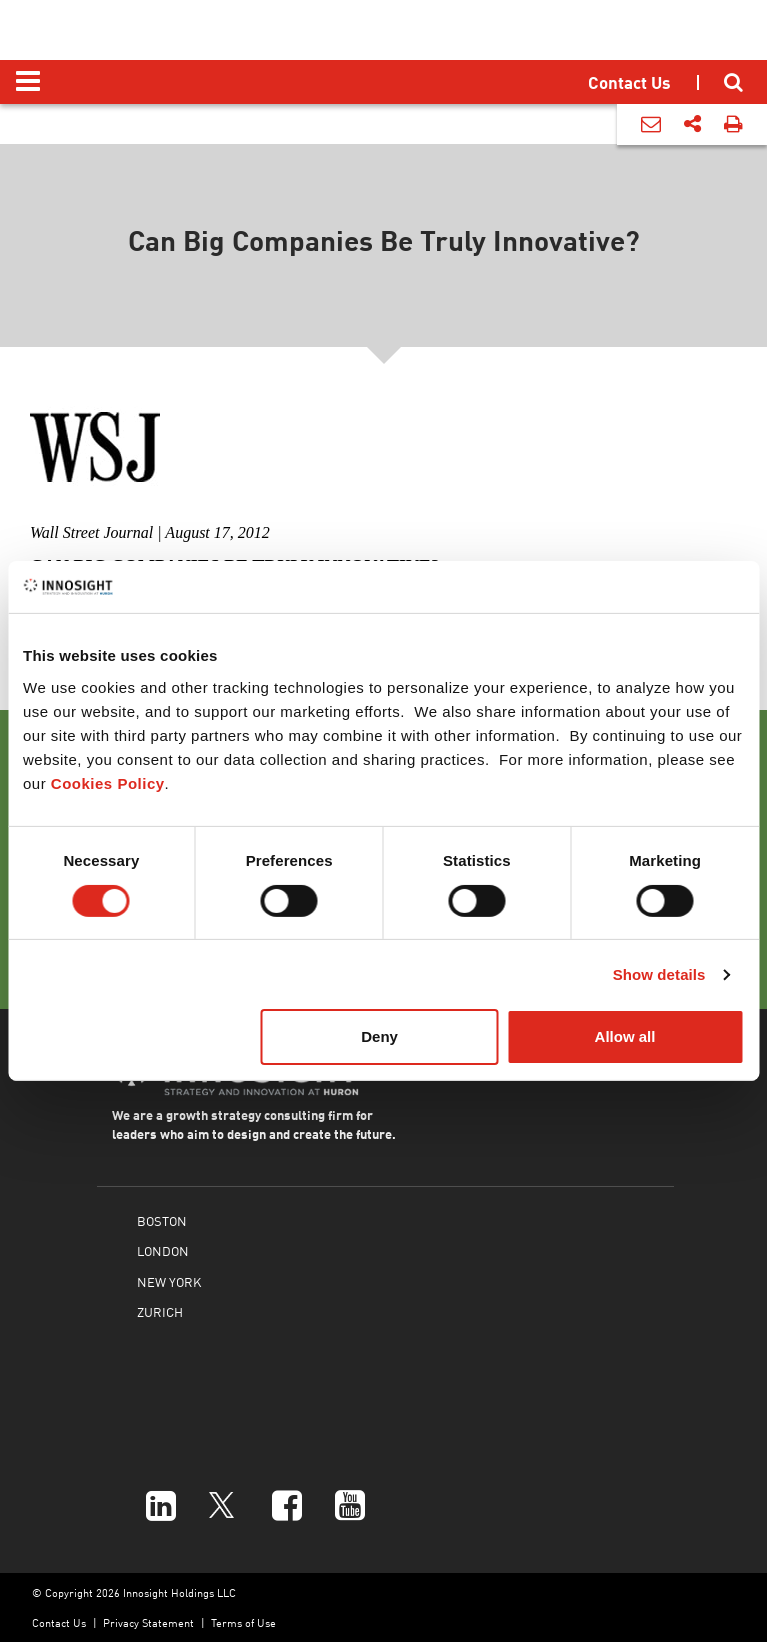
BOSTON (162, 1220)
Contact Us (59, 1622)
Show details (659, 974)
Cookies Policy (108, 783)
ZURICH (160, 1311)
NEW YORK (169, 1281)
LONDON (163, 1250)
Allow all (625, 1036)
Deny (379, 1036)
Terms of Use (243, 1622)
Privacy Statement (148, 1622)
